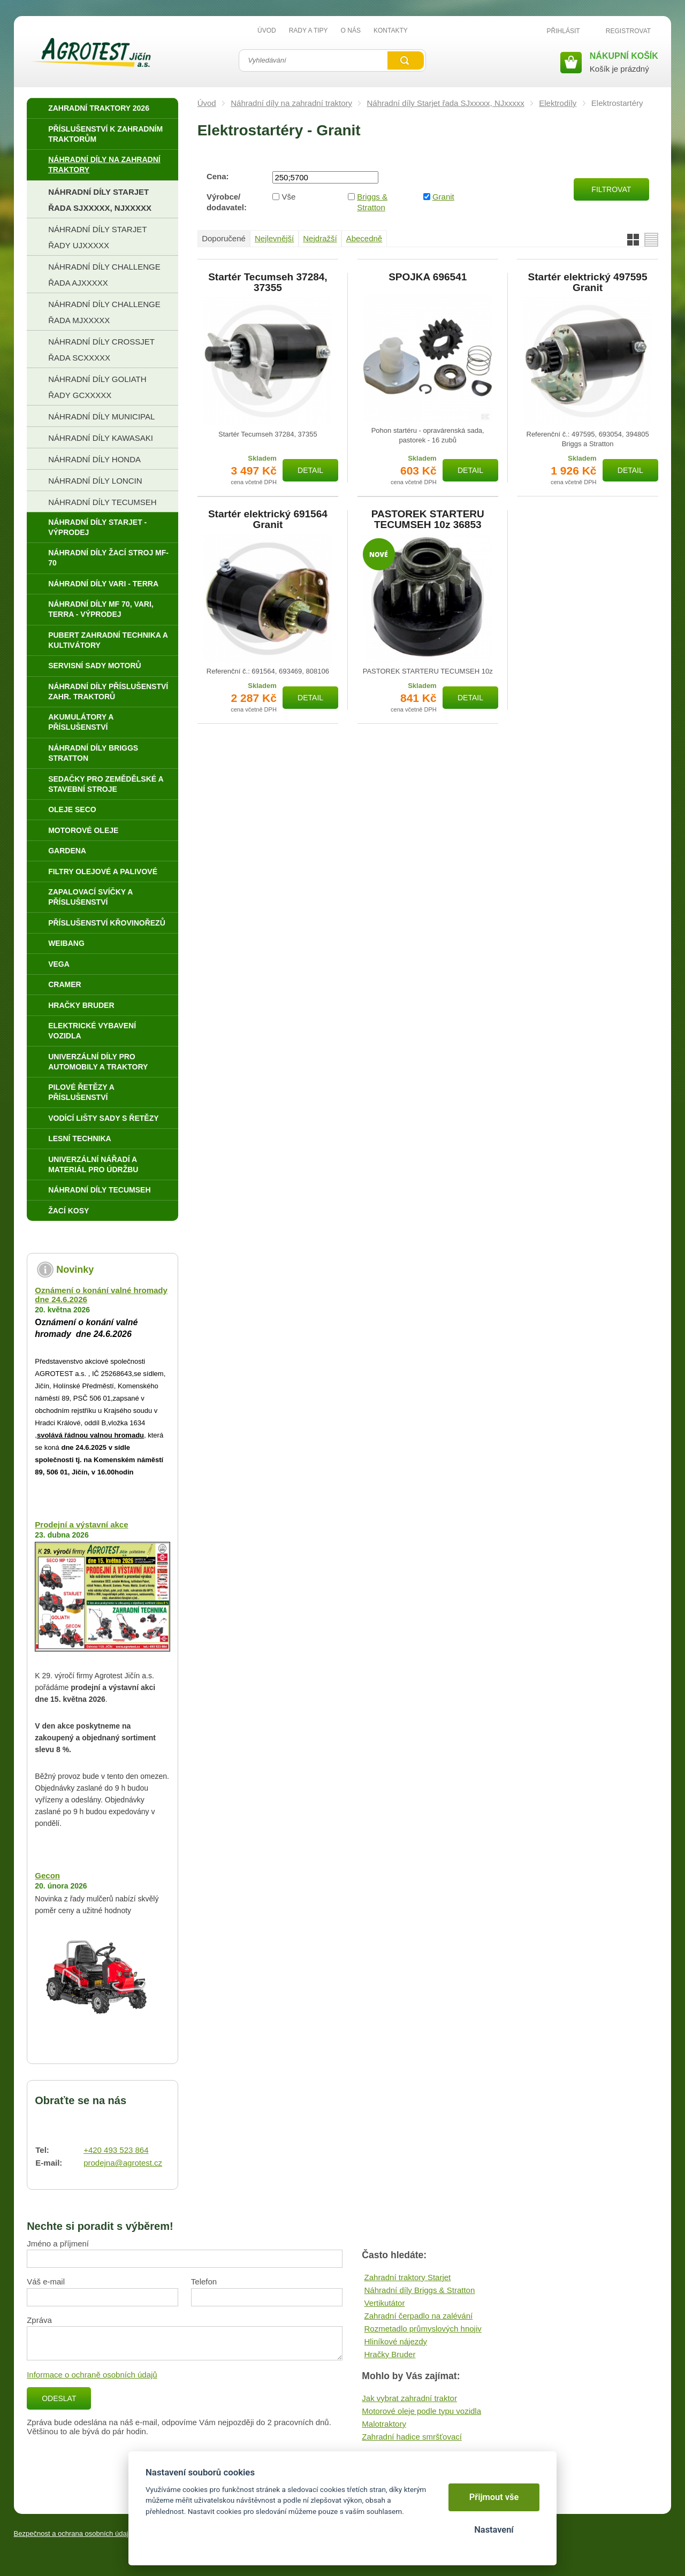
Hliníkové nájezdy (396, 2341)
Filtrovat (611, 189)
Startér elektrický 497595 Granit (588, 282)
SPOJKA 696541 (428, 277)
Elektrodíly (557, 103)
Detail (310, 470)
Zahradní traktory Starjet (407, 2277)
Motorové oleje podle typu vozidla (421, 2411)
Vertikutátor (384, 2302)
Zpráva (39, 2320)
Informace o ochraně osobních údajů (92, 2374)
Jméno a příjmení (58, 2243)
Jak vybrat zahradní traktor (409, 2398)
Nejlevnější (274, 238)
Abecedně (364, 238)
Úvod (206, 103)
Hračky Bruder (390, 2354)
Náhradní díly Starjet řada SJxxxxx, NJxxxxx (445, 103)
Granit (443, 196)
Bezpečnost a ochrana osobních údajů (73, 2533)
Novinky (75, 1269)
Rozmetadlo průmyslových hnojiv (423, 2328)
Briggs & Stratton (372, 202)
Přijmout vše (494, 2497)
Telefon (204, 2281)
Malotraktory (384, 2423)
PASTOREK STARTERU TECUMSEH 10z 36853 (427, 519)
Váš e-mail (46, 2281)
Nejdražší (320, 238)
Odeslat (59, 2398)
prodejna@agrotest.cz (122, 2162)
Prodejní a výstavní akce (81, 1524)
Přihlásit (563, 31)
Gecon (47, 1875)
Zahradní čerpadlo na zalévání (418, 2315)
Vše (289, 196)
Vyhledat (405, 60)
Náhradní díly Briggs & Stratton (419, 2290)
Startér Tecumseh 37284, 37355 (268, 282)
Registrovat (628, 31)
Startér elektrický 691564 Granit (268, 519)
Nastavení (493, 2530)
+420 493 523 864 (115, 2149)
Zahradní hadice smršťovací (412, 2436)
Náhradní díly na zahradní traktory (291, 103)
